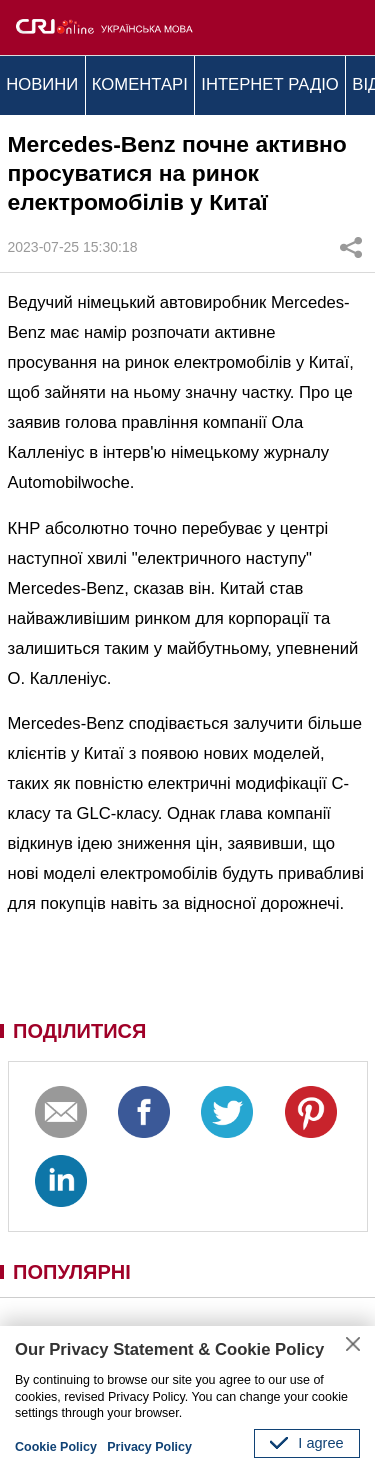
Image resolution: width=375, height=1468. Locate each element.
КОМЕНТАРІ (140, 84)
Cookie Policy (56, 1447)
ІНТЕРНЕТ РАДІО (270, 84)
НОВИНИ (42, 84)
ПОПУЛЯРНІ (72, 1272)
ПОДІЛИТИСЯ (79, 1031)
